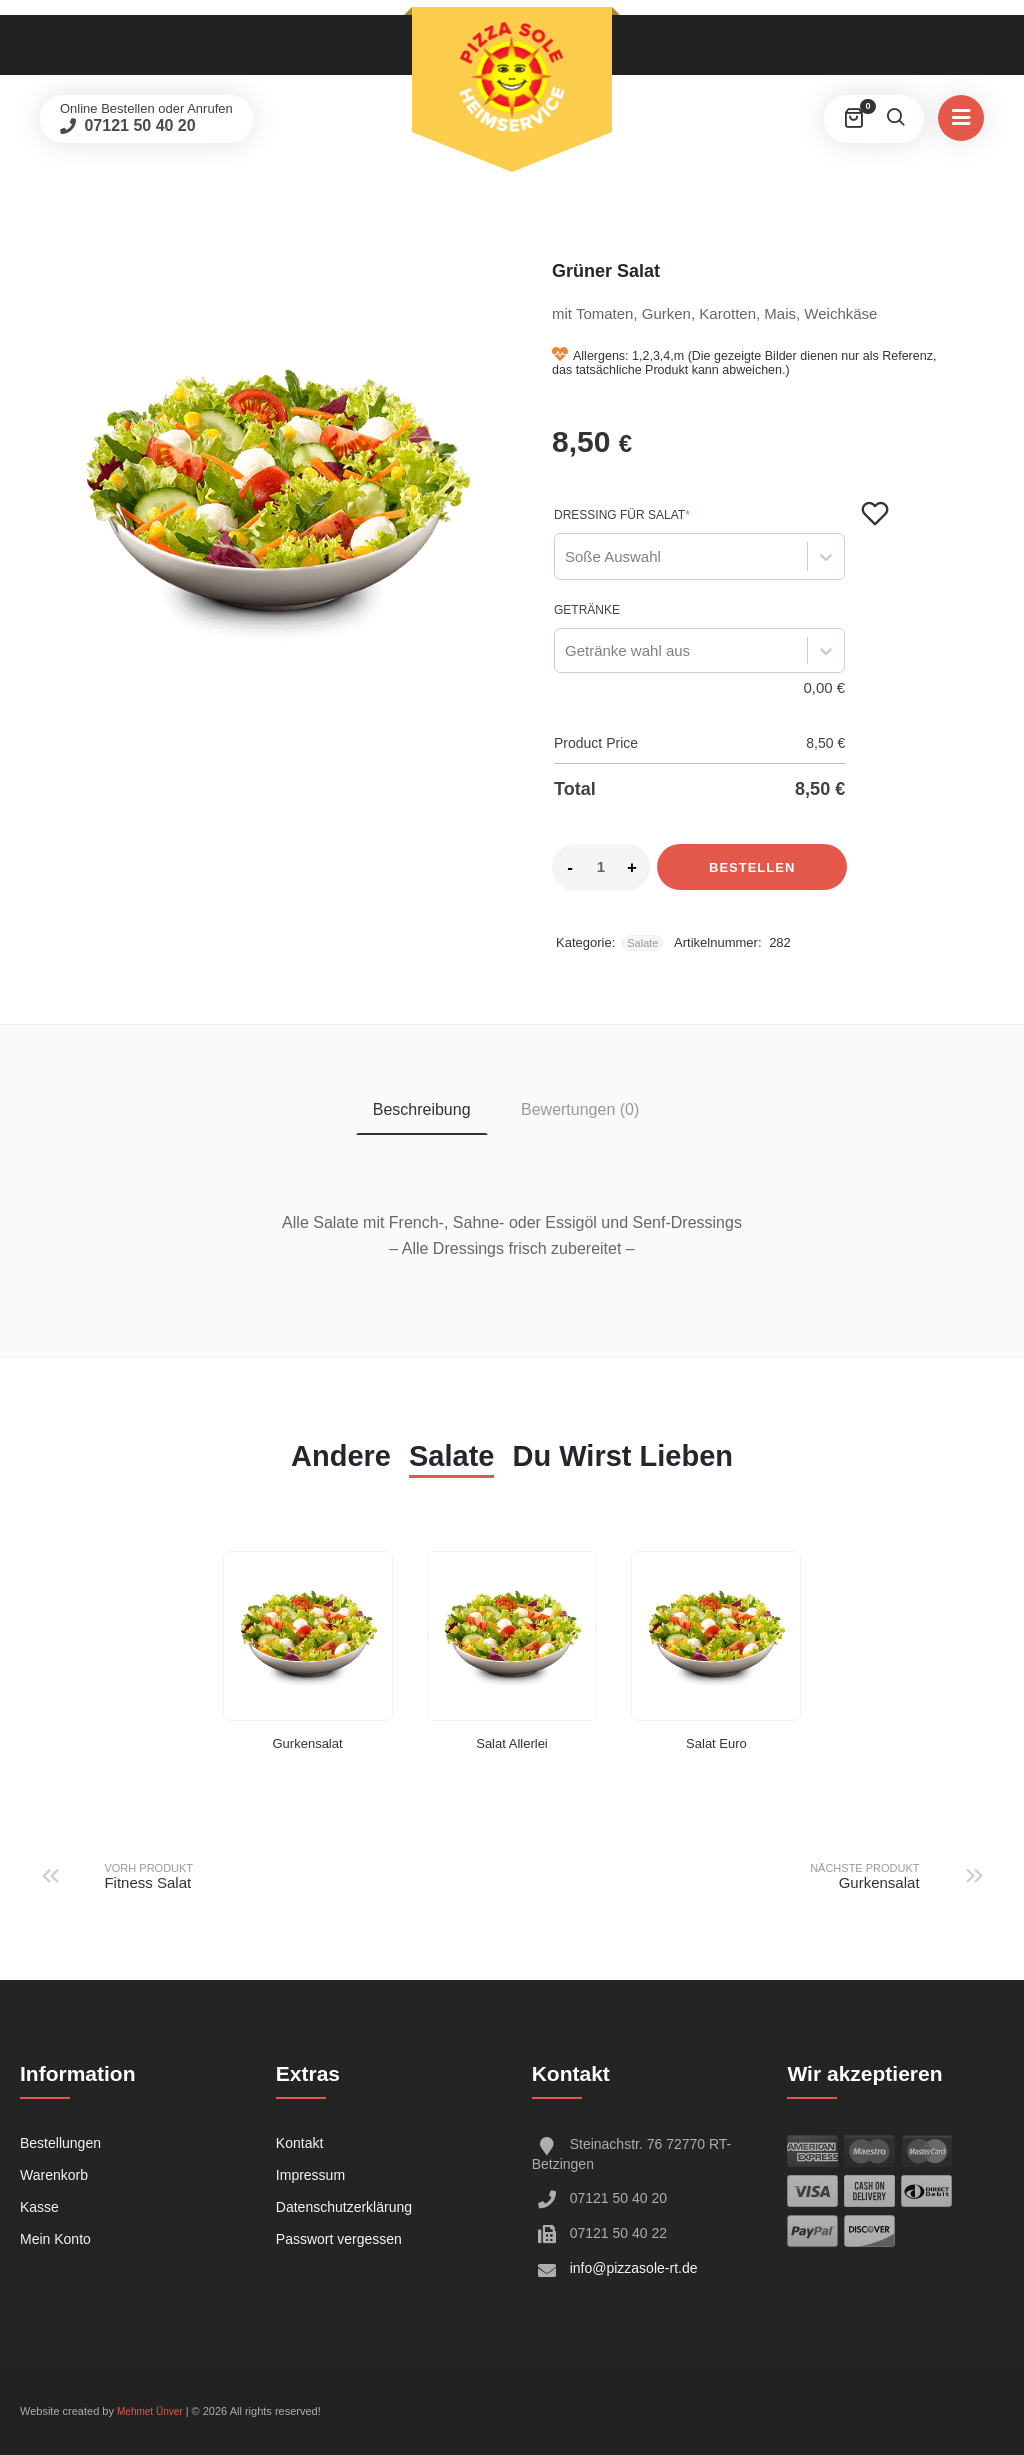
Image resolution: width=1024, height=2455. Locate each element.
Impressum (310, 2175)
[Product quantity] (601, 867)
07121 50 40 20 (138, 125)
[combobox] (565, 556)
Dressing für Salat (622, 515)
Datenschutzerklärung (344, 2207)
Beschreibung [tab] (422, 1109)
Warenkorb (54, 2175)
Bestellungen (60, 2143)
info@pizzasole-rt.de (634, 2268)
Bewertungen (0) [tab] (580, 1109)
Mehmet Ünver (150, 2411)
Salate (642, 943)
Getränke (587, 610)
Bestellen (752, 867)
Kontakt (299, 2143)
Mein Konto (55, 2239)
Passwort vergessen (339, 2239)
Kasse (39, 2207)
